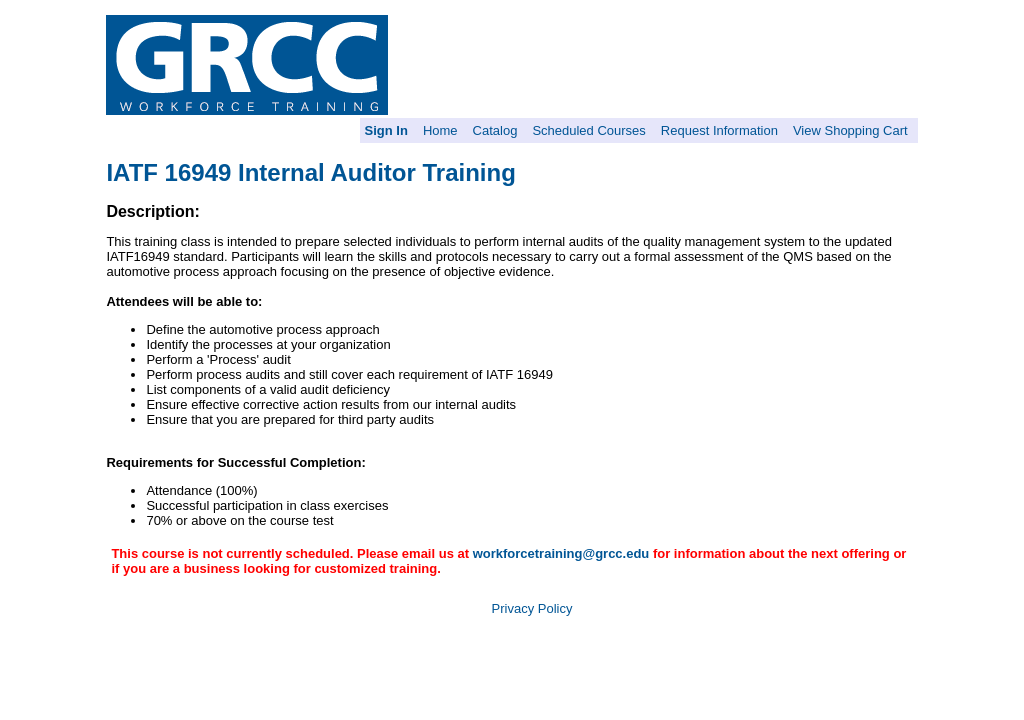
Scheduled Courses (588, 130)
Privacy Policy (532, 608)
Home (440, 130)
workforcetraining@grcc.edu (561, 553)
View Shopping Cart (850, 130)
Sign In (386, 130)
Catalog (495, 130)
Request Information (719, 130)
